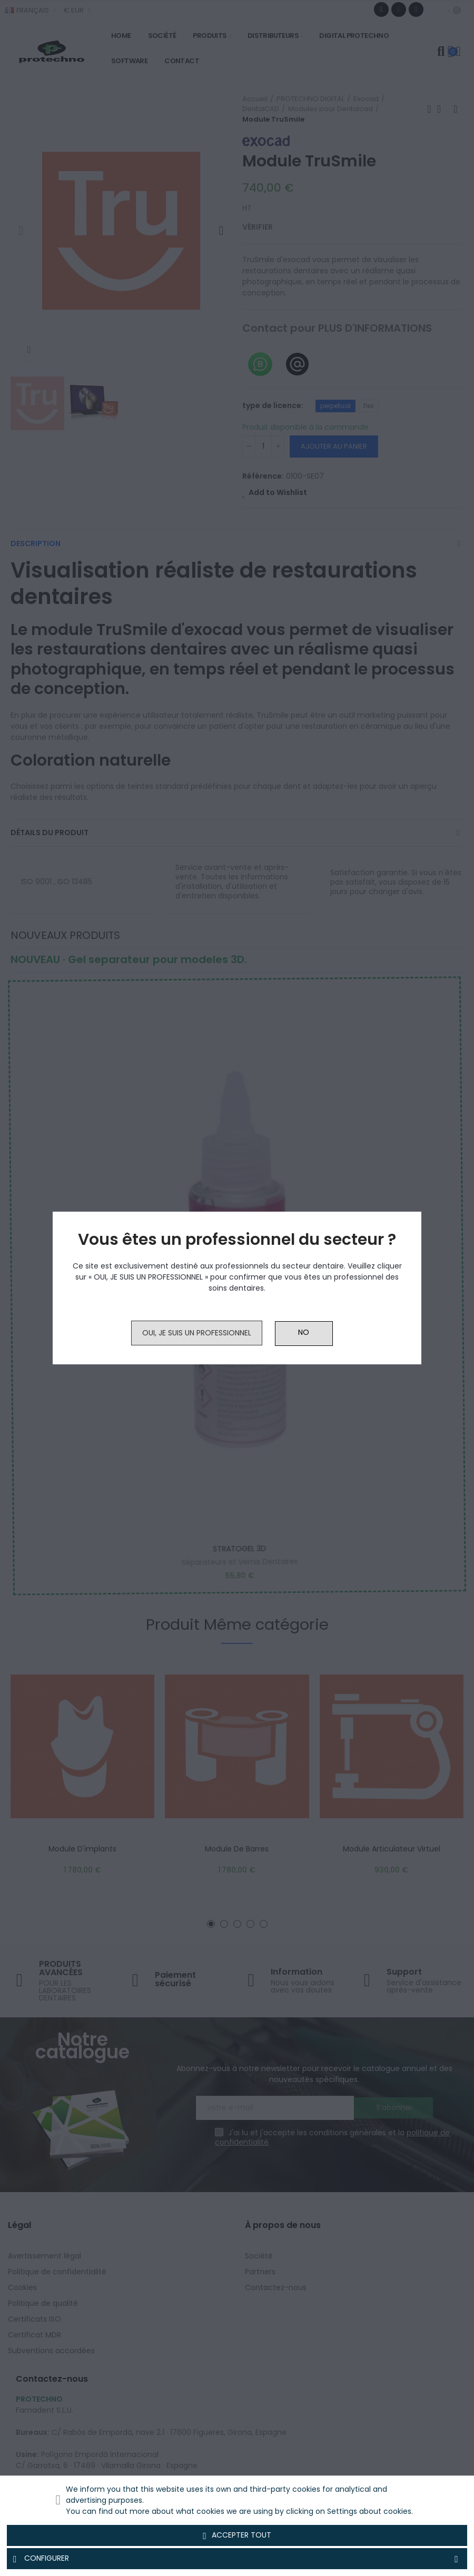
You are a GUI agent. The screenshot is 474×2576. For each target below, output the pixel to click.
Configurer (237, 2558)
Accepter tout (237, 2535)
